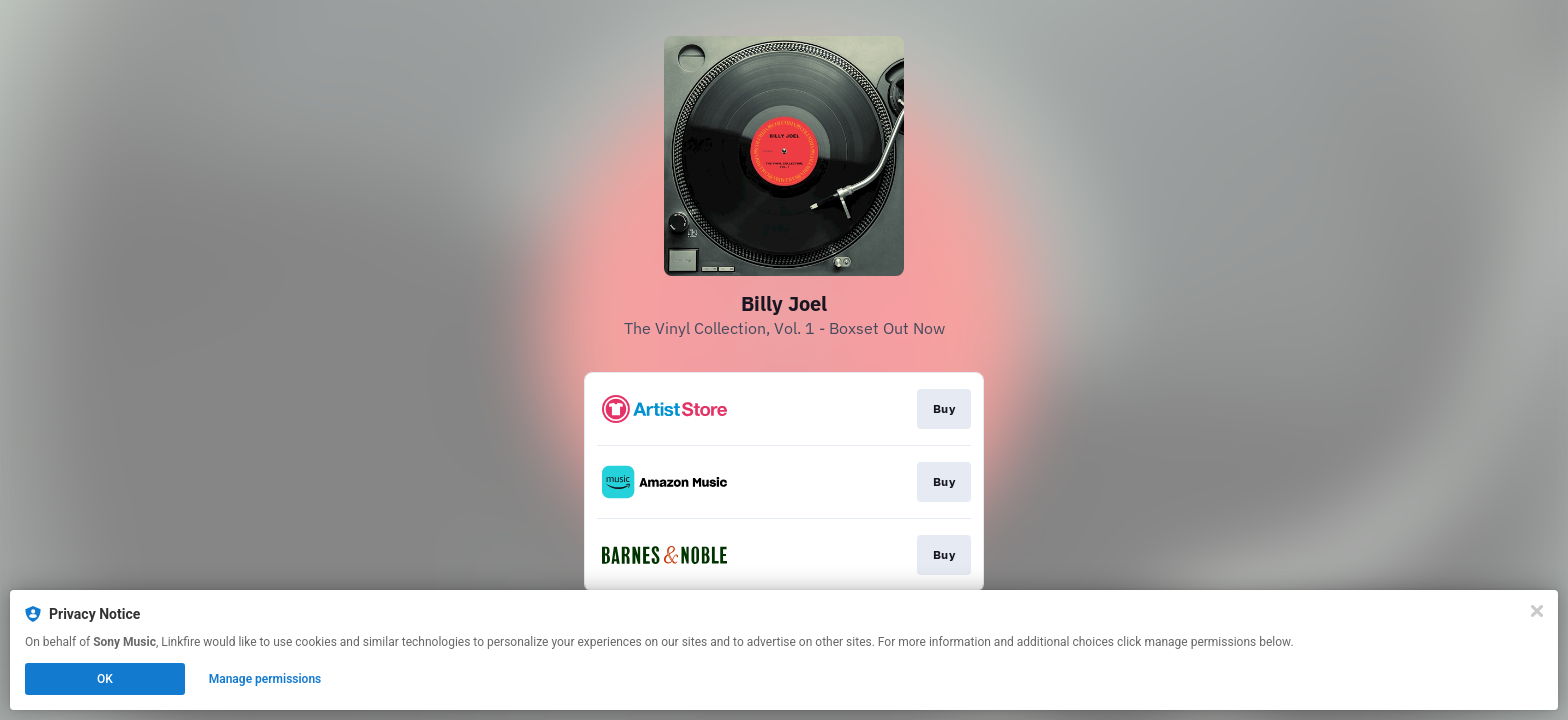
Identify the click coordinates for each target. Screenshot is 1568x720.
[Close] (1537, 611)
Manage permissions (265, 679)
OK (105, 679)
